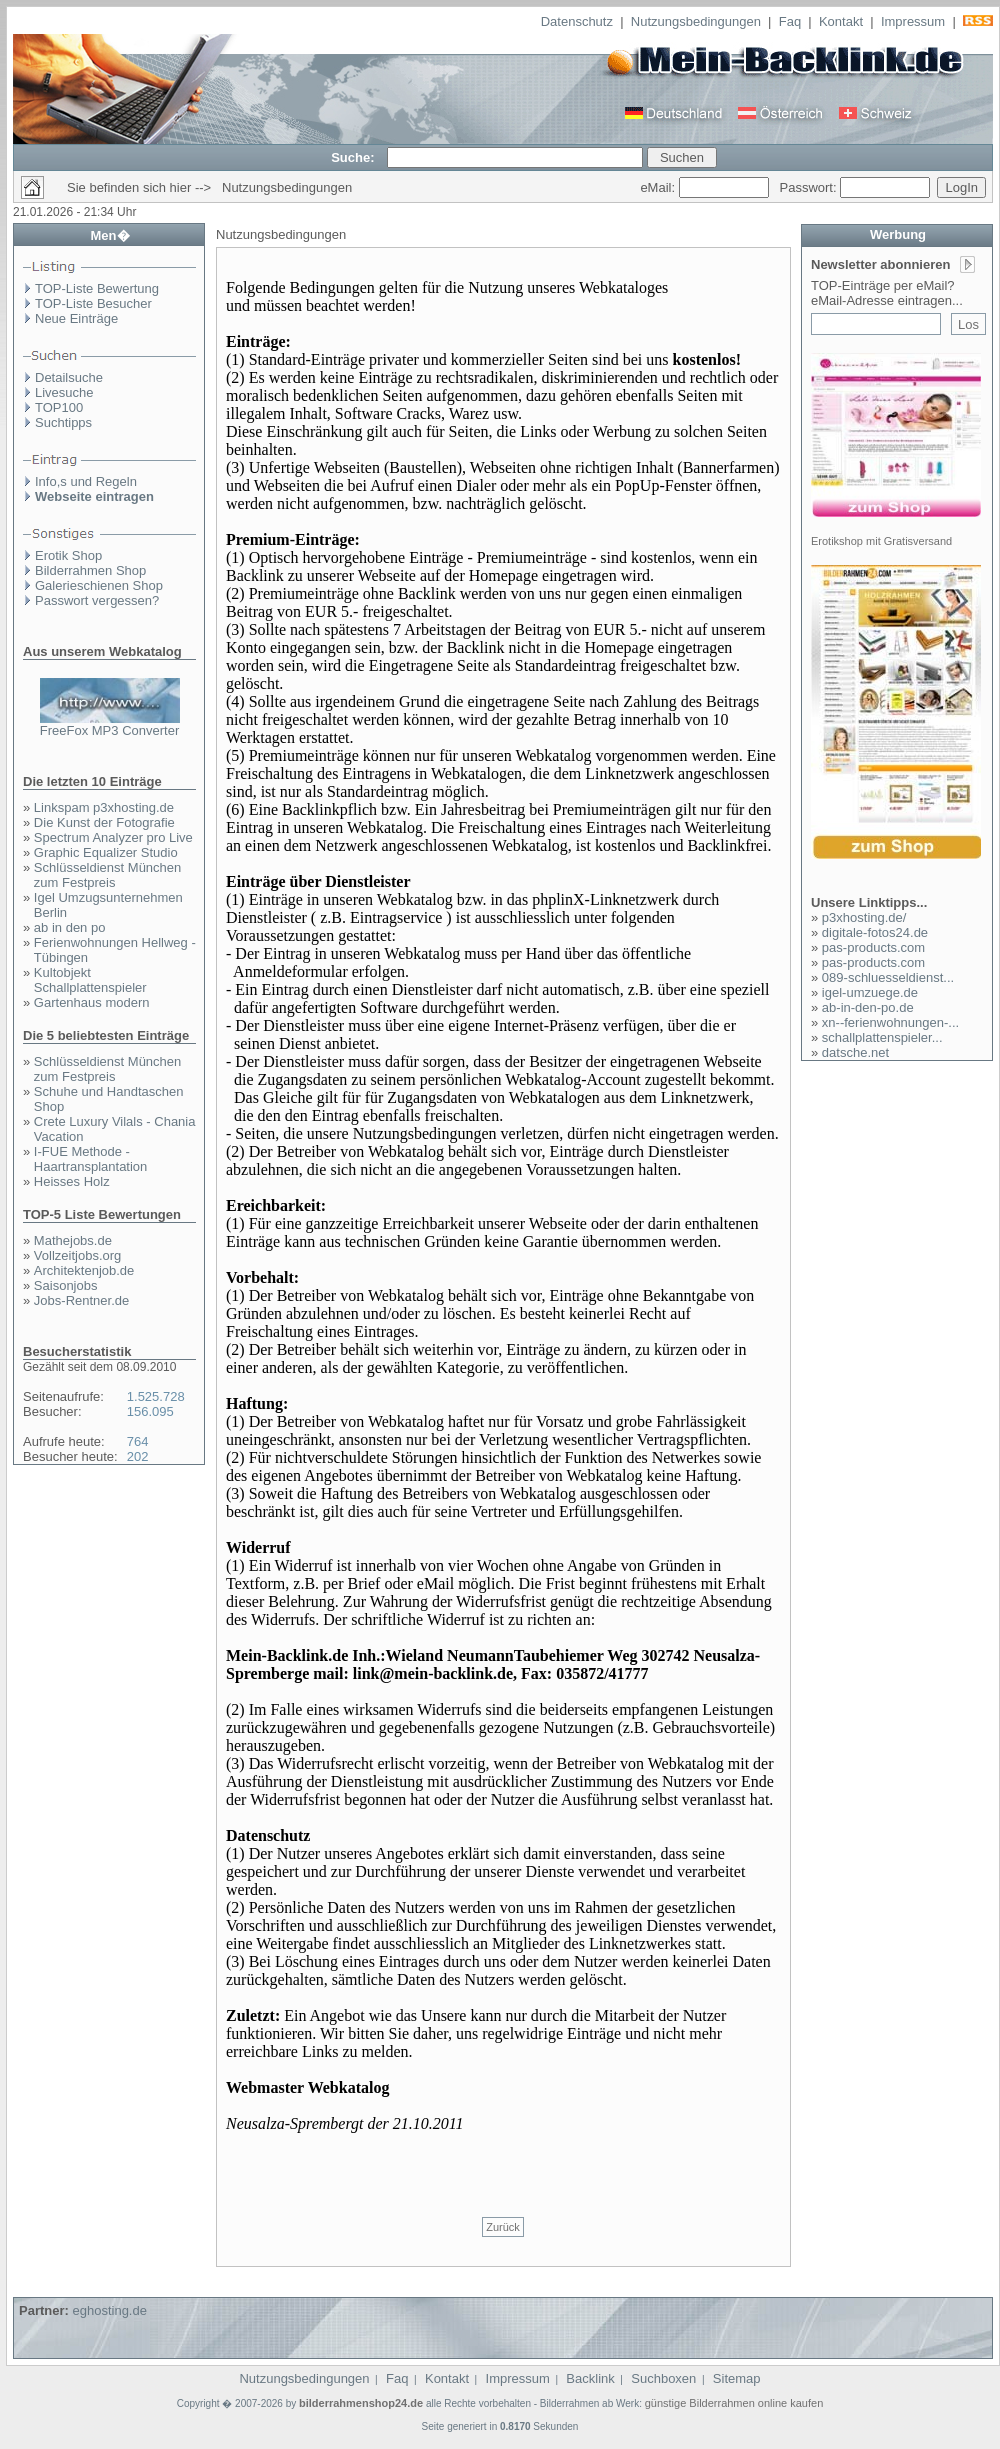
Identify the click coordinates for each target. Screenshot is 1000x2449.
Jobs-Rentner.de (81, 1300)
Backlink (590, 2378)
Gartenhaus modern (92, 1002)
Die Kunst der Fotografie (104, 822)
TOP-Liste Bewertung (97, 288)
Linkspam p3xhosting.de (104, 807)
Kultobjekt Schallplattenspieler (90, 980)
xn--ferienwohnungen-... (890, 1022)
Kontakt (841, 21)
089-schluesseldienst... (888, 977)
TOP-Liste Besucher (93, 303)
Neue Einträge (76, 318)
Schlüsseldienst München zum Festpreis (107, 875)
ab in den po (70, 927)
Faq (790, 21)
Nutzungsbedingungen (696, 21)
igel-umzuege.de (870, 992)
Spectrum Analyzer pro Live (113, 837)
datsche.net (855, 1052)
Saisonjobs (66, 1285)
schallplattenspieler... (882, 1037)
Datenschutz (577, 21)
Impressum (913, 21)
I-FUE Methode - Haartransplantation (90, 1159)
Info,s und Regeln (86, 481)
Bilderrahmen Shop (90, 570)
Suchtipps (63, 422)
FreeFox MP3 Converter (109, 730)
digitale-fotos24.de (875, 932)
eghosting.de (109, 2310)
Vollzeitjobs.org (77, 1255)
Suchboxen (663, 2378)
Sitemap (737, 2378)
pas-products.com (873, 947)
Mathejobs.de (73, 1240)
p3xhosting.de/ (864, 917)
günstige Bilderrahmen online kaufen (734, 2403)
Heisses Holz (72, 1181)
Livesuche (64, 392)
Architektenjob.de (84, 1270)
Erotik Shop (68, 555)
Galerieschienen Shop (99, 585)
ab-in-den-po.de (868, 1007)
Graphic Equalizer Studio (106, 852)
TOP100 (59, 407)
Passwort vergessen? (97, 600)
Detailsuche (69, 377)
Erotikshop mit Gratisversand (881, 541)
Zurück (503, 2227)
